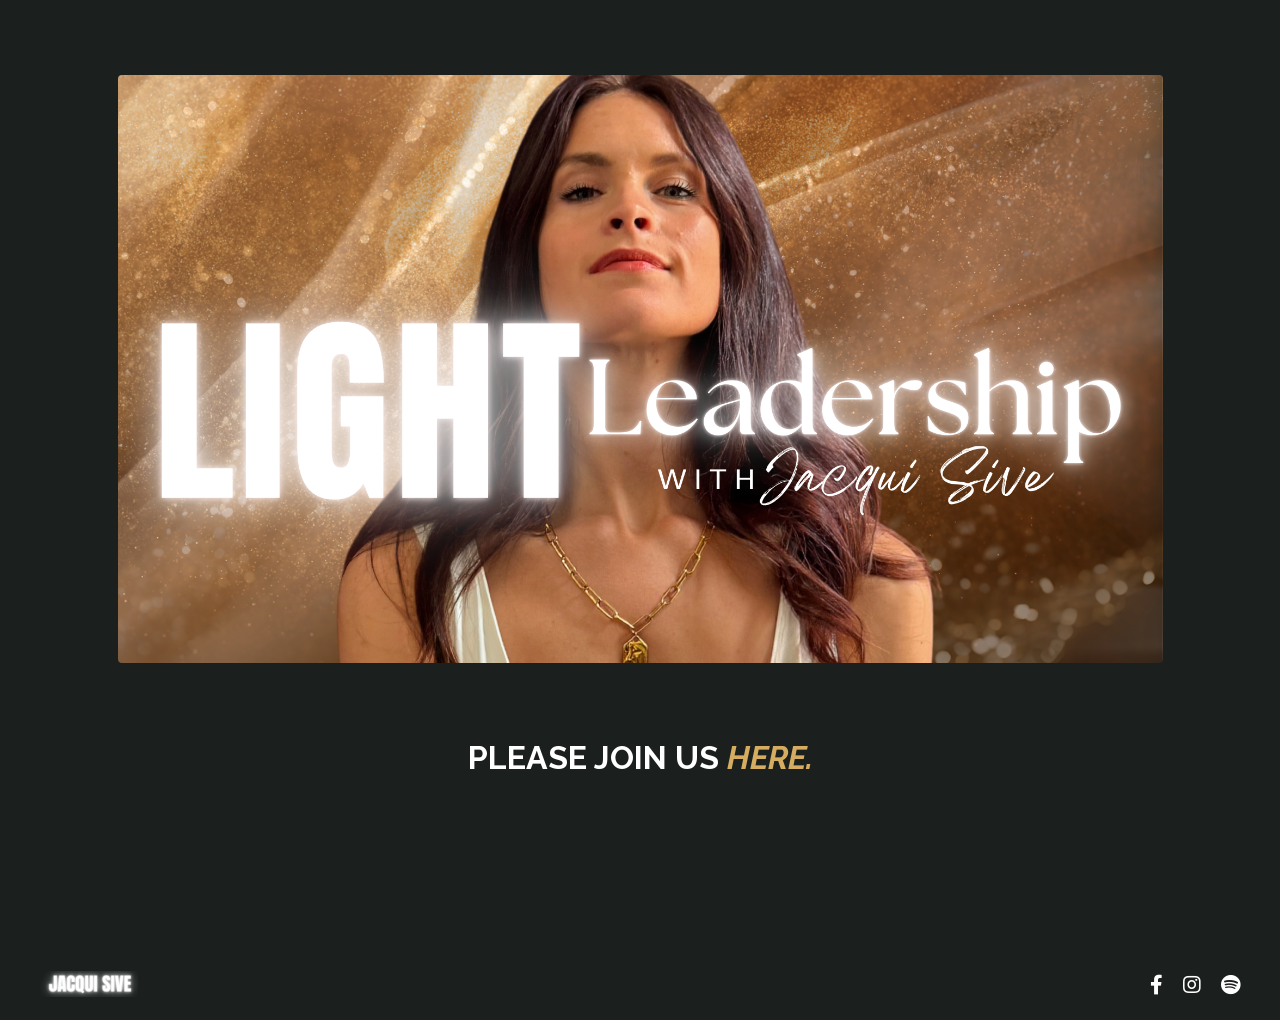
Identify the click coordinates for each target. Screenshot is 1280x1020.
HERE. (769, 757)
